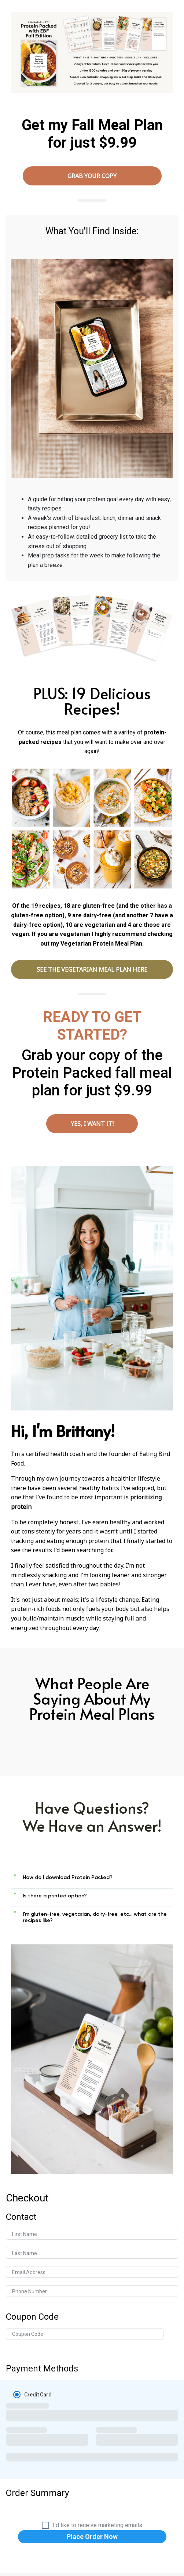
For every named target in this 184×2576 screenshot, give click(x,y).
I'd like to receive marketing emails (97, 2525)
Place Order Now (92, 2536)
